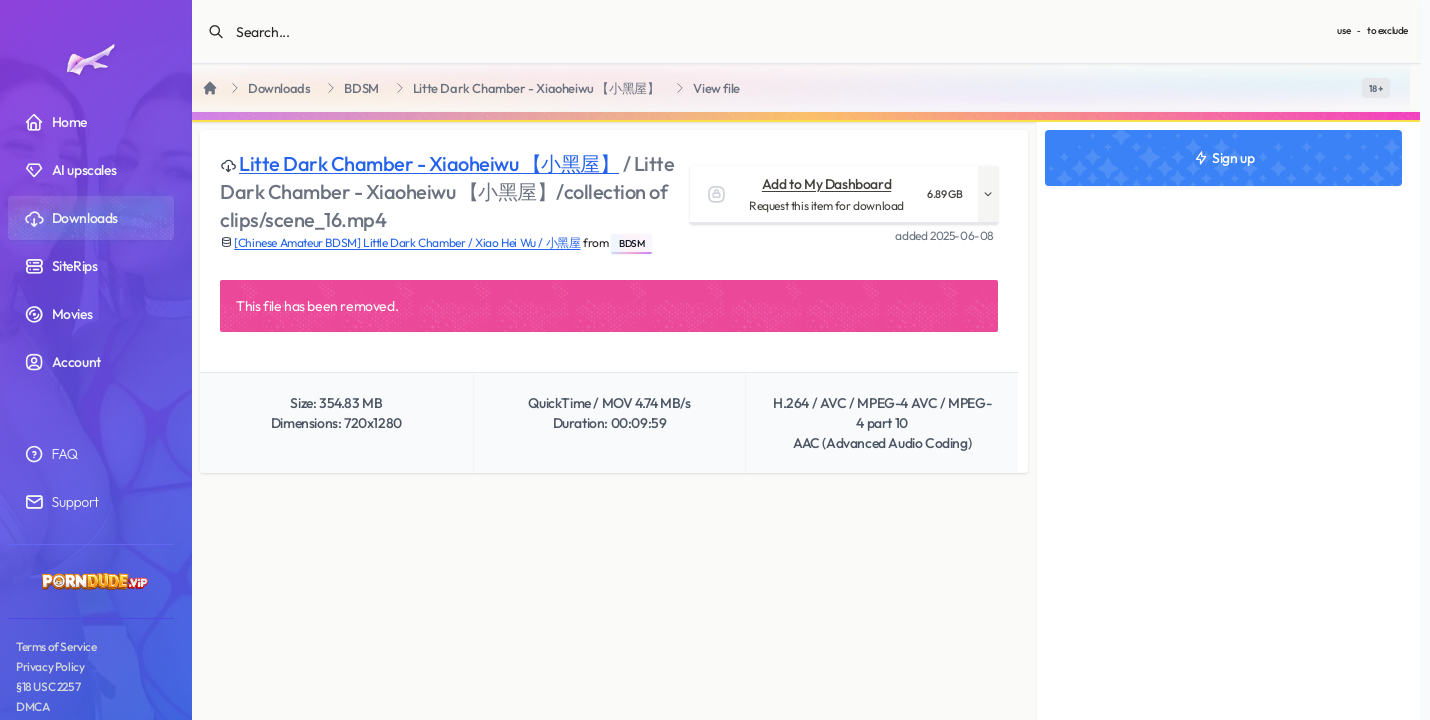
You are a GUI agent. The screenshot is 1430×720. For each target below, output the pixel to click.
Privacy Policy (50, 666)
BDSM (361, 88)
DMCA (32, 706)
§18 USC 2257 (48, 686)
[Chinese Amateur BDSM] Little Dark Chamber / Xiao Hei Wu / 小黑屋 (407, 242)
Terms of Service (56, 646)
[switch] (1376, 88)
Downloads (279, 88)
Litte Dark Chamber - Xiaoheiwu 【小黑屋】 (536, 88)
